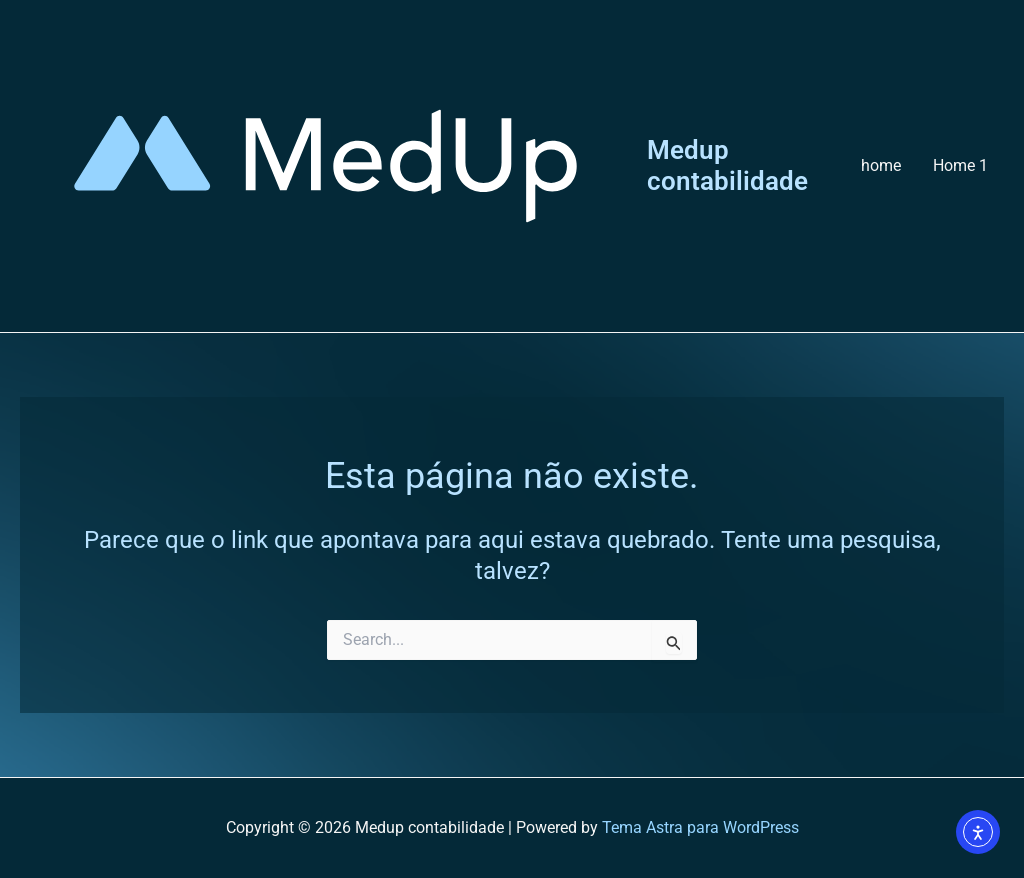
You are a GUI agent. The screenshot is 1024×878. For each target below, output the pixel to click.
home (881, 165)
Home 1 (960, 165)
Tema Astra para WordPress (700, 827)
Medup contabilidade (727, 165)
